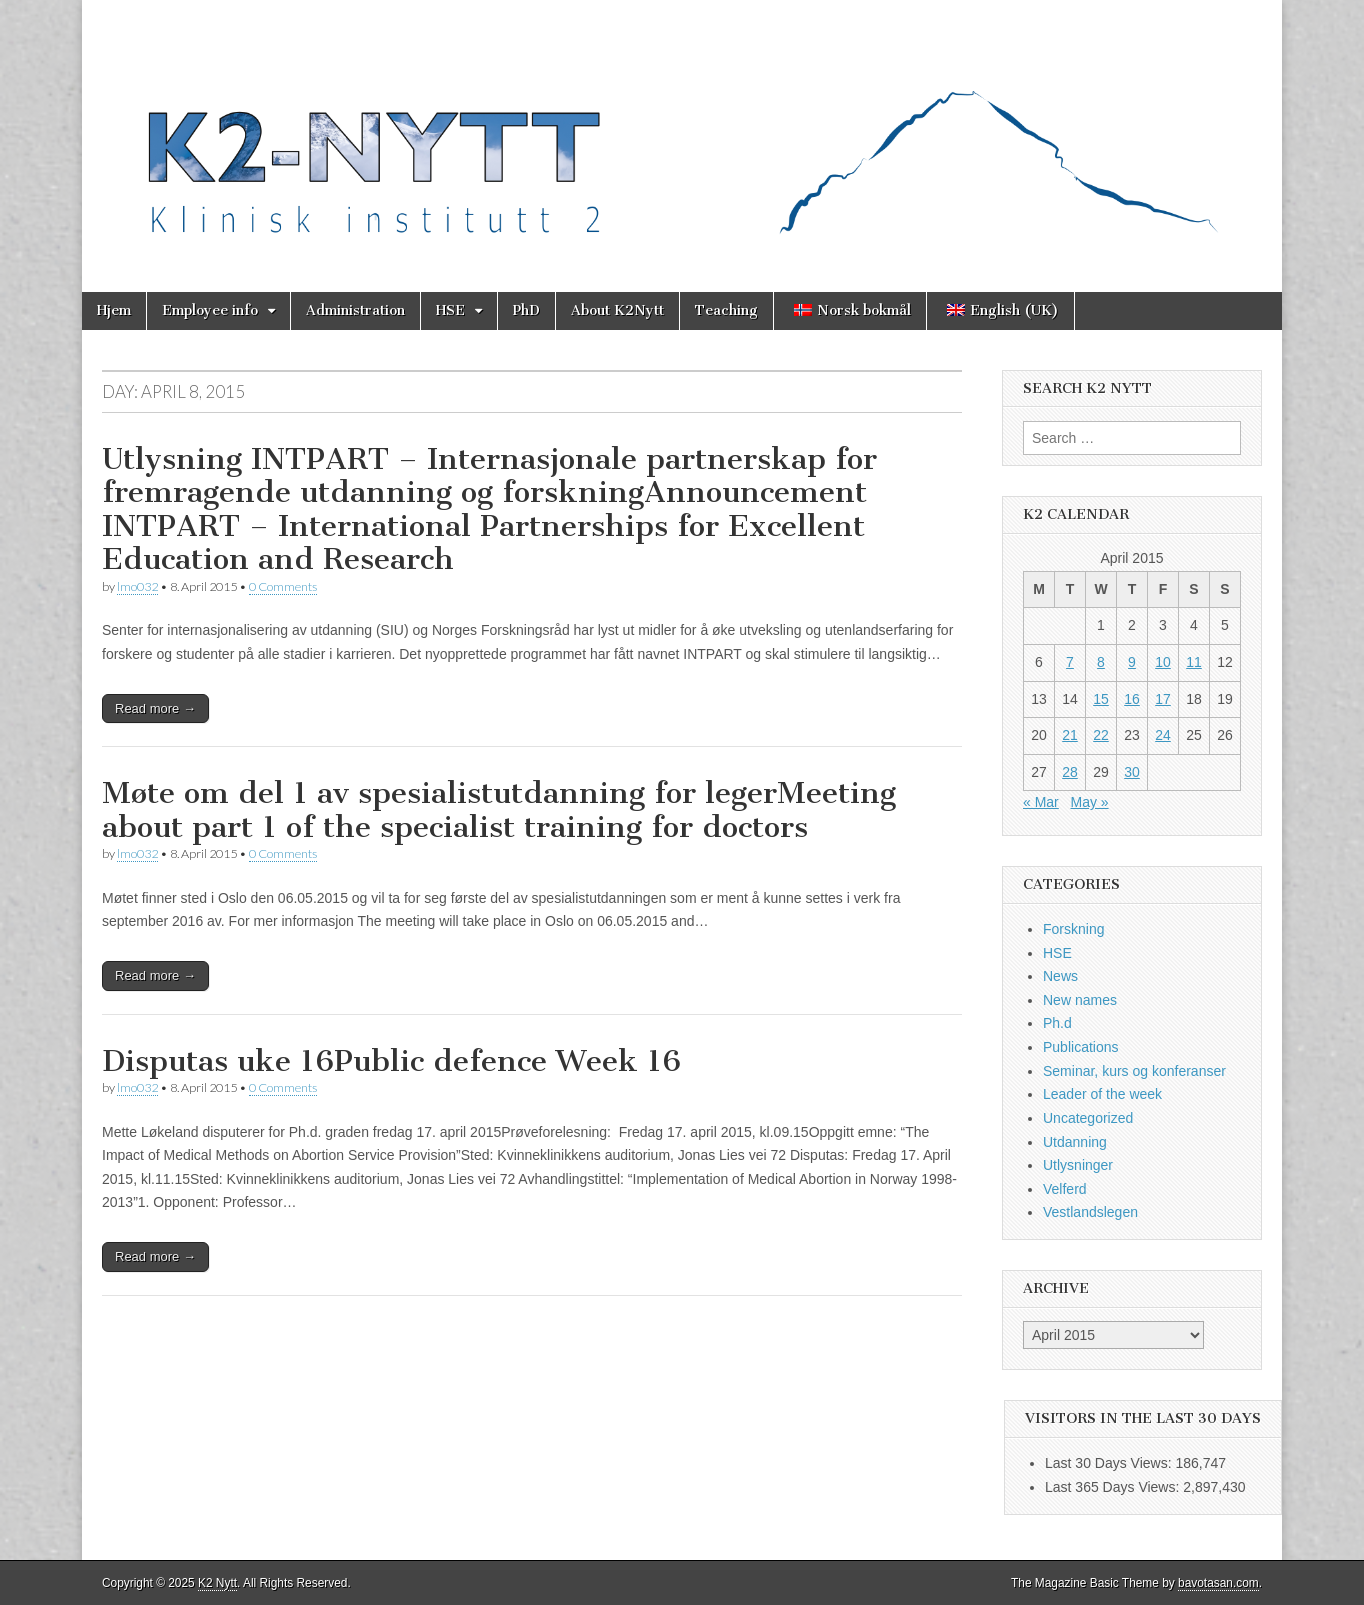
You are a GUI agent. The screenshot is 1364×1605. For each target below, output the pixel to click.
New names (1080, 1000)
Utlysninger (1078, 1165)
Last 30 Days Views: (1110, 1463)
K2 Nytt (217, 1583)
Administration (355, 310)
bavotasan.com (1218, 1583)
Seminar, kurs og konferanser (1134, 1071)
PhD (526, 310)
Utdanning (1075, 1142)
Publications (1081, 1047)
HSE (450, 310)
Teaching (726, 310)
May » (1089, 802)
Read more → (155, 708)
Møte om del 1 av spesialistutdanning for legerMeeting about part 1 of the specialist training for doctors (499, 810)
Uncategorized (1088, 1118)
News (1060, 976)
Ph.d (1057, 1023)
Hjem (114, 310)
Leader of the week (1102, 1094)
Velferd (1065, 1189)
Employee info (210, 310)
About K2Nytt (617, 310)
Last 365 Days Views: (1114, 1487)
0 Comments (283, 586)
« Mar (1041, 802)
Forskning (1073, 929)
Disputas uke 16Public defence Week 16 (391, 1061)
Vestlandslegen (1090, 1212)
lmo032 (137, 586)
